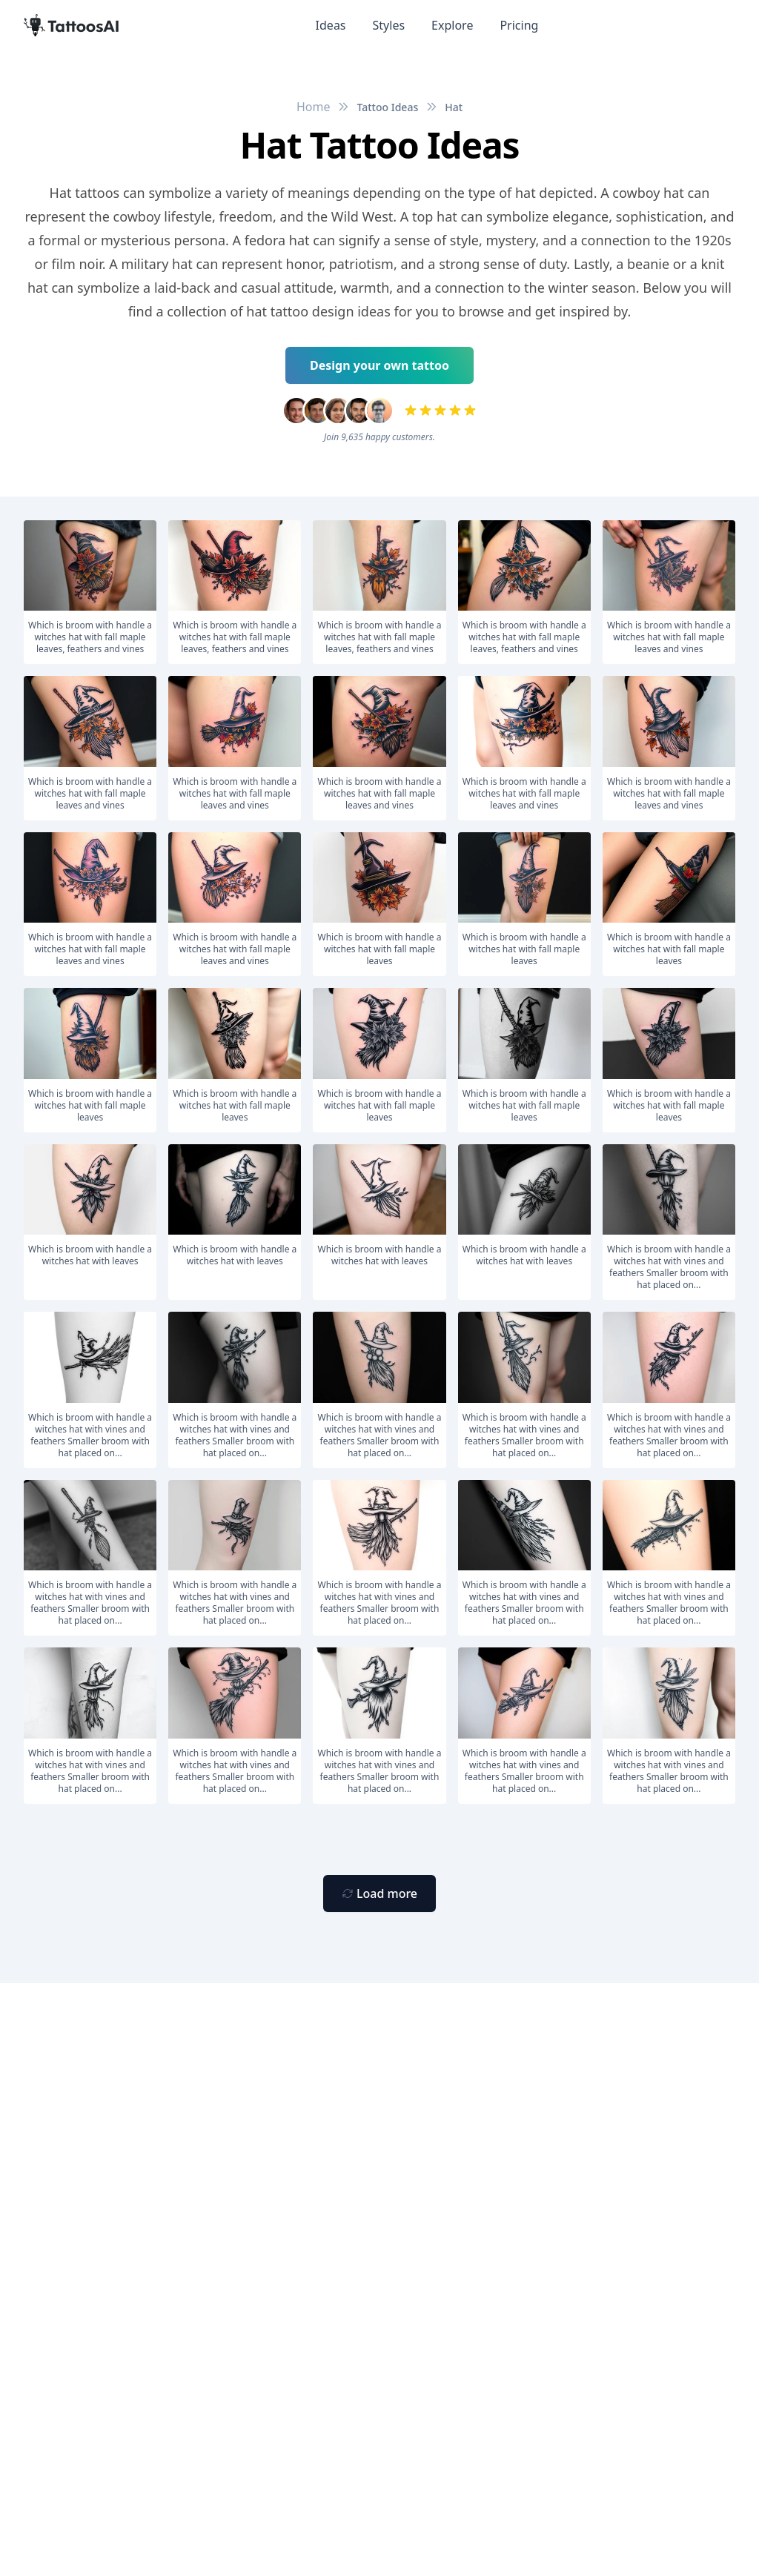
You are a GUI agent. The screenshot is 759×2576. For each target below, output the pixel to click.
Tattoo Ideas (387, 107)
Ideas (331, 25)
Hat (454, 107)
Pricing (519, 25)
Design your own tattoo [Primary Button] (379, 365)
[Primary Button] (379, 1893)
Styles (389, 25)
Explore (452, 25)
